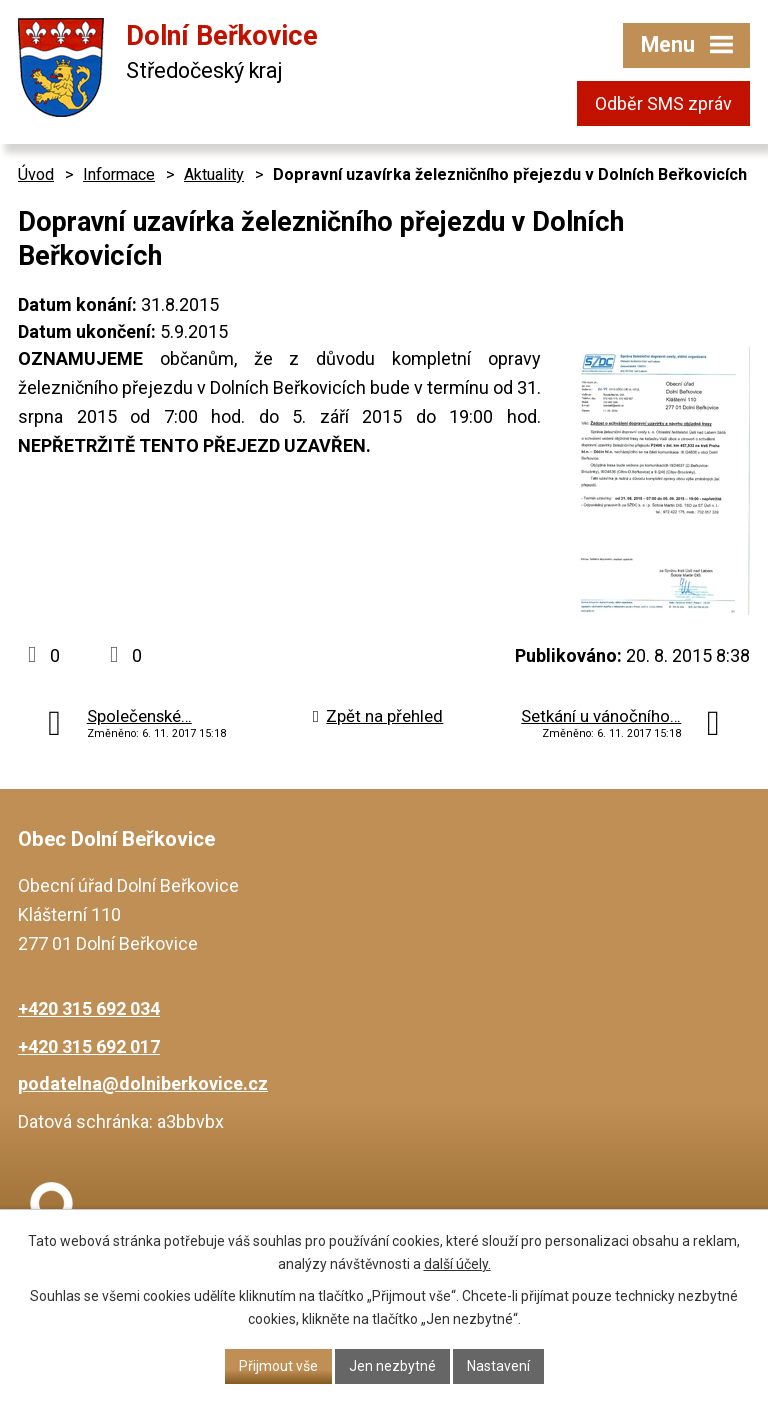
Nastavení (498, 1366)
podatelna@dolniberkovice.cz (143, 1083)
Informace (119, 174)
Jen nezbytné (392, 1366)
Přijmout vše (278, 1366)
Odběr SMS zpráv (663, 103)
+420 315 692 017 (89, 1046)
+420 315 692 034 (89, 1008)
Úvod (36, 174)
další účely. (457, 1264)
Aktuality (214, 174)
